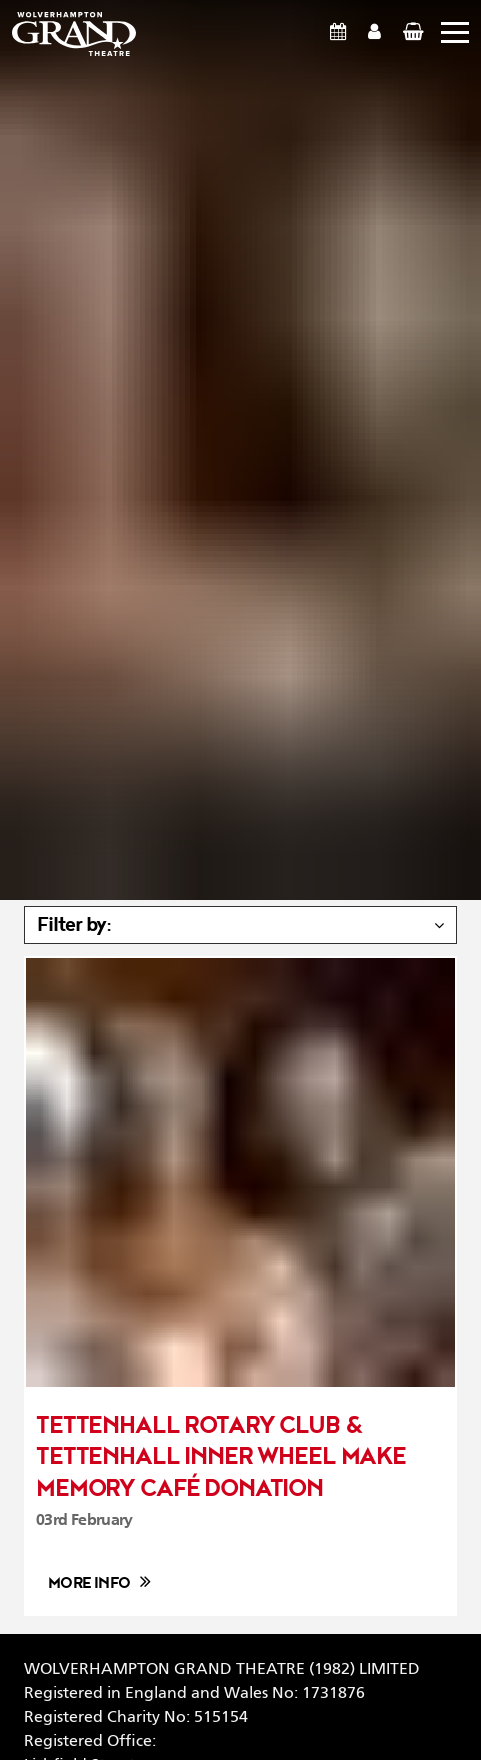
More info (89, 1583)
